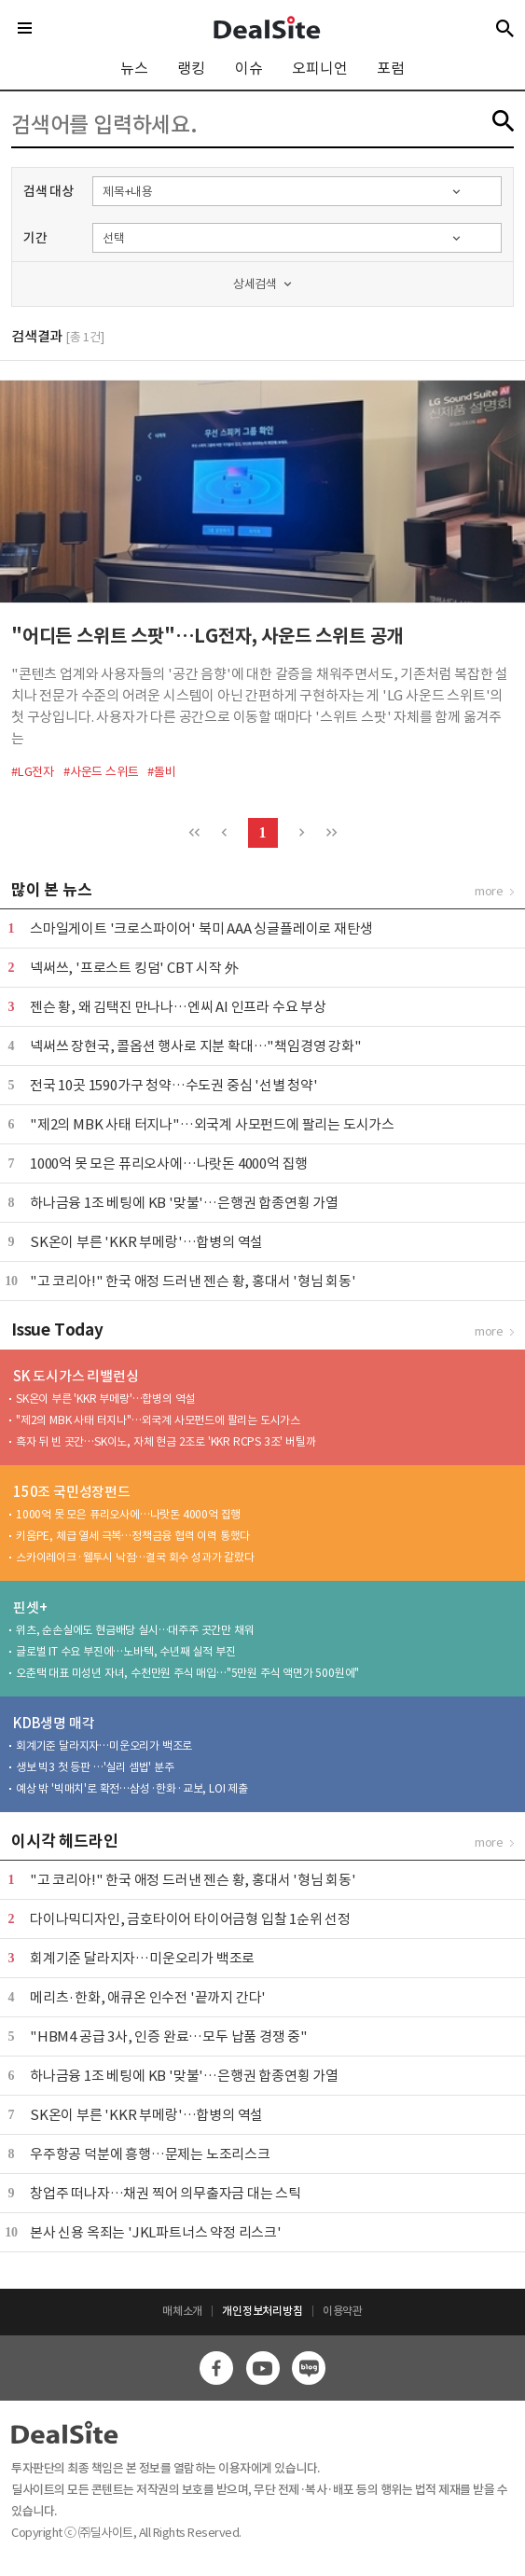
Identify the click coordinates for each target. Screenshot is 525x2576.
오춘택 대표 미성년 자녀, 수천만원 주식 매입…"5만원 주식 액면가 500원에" (187, 1673)
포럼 (391, 68)
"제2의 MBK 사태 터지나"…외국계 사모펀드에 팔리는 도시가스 (212, 1124)
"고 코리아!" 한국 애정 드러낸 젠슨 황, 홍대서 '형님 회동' (193, 1281)
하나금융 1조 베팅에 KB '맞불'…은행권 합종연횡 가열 (184, 1203)
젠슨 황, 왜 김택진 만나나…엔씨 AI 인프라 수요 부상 (178, 1007)
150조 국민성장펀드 (72, 1492)
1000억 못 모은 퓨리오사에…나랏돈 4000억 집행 (169, 1163)
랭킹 (191, 68)
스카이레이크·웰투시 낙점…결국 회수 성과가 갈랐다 (135, 1557)
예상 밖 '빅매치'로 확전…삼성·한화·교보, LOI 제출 (132, 1788)
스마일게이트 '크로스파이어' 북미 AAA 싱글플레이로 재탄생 (201, 928)
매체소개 (182, 2311)
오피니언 (319, 68)
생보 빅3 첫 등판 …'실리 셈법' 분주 (95, 1767)
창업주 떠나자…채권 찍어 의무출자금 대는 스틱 (165, 2193)
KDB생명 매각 (53, 1723)
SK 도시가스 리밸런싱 (76, 1376)
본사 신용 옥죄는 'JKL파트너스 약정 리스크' (156, 2232)
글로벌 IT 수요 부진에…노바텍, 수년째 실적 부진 (125, 1651)
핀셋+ (30, 1607)
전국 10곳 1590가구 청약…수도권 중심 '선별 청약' (174, 1085)
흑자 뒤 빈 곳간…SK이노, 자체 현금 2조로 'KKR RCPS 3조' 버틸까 (165, 1441)
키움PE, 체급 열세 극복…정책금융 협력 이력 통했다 (133, 1536)
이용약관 (343, 2311)
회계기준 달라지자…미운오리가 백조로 (104, 1745)
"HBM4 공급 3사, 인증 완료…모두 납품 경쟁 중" (169, 2036)
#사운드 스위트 (100, 772)
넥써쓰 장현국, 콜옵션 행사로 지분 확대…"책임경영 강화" (196, 1046)
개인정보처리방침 (262, 2311)
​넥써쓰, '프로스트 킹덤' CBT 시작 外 (134, 967)
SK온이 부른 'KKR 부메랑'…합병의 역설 (146, 1242)
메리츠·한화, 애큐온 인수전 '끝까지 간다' (148, 1997)
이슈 (249, 68)
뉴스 (134, 68)
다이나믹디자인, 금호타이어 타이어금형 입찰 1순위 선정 (190, 1919)
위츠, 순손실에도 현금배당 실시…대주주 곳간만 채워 (135, 1630)
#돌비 (161, 772)
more (489, 891)
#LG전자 (32, 772)
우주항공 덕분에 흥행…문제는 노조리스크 (150, 2154)
